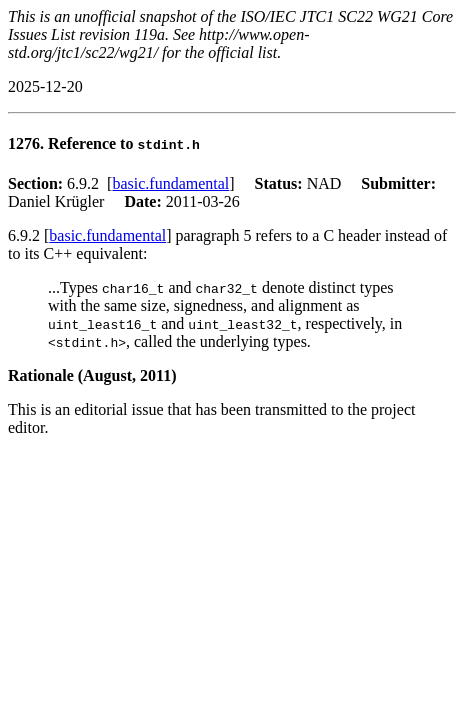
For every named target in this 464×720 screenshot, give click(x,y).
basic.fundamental (170, 183)
